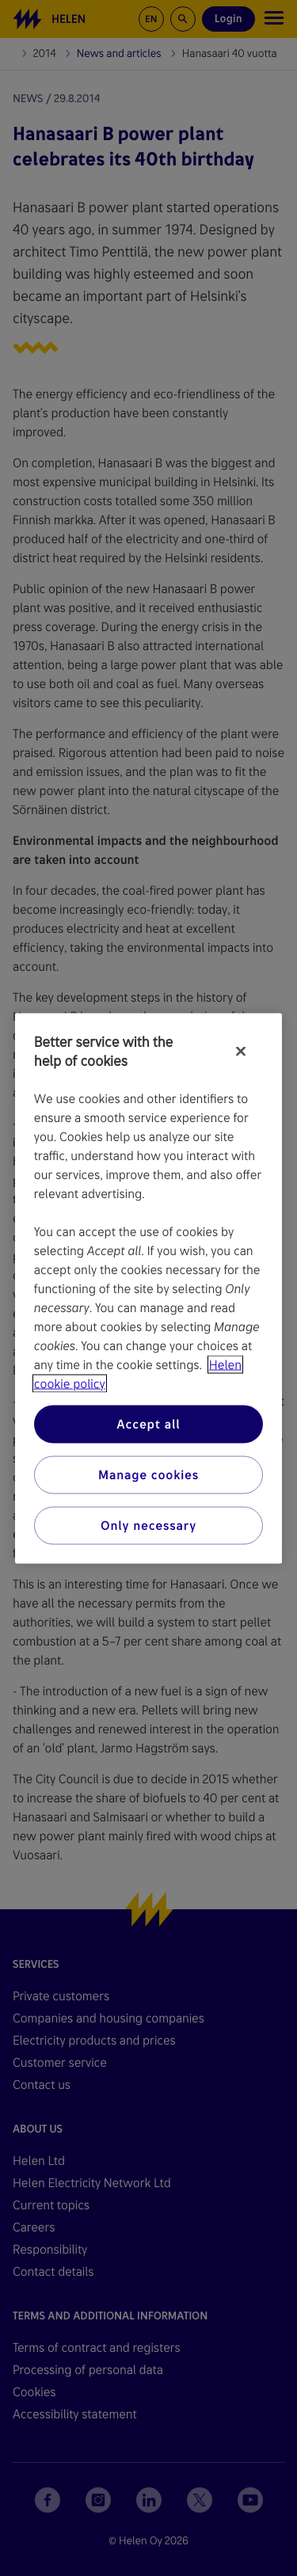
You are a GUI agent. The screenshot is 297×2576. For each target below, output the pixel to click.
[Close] (240, 1050)
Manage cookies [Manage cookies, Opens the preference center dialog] (148, 1474)
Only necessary (148, 1524)
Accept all (148, 1423)
